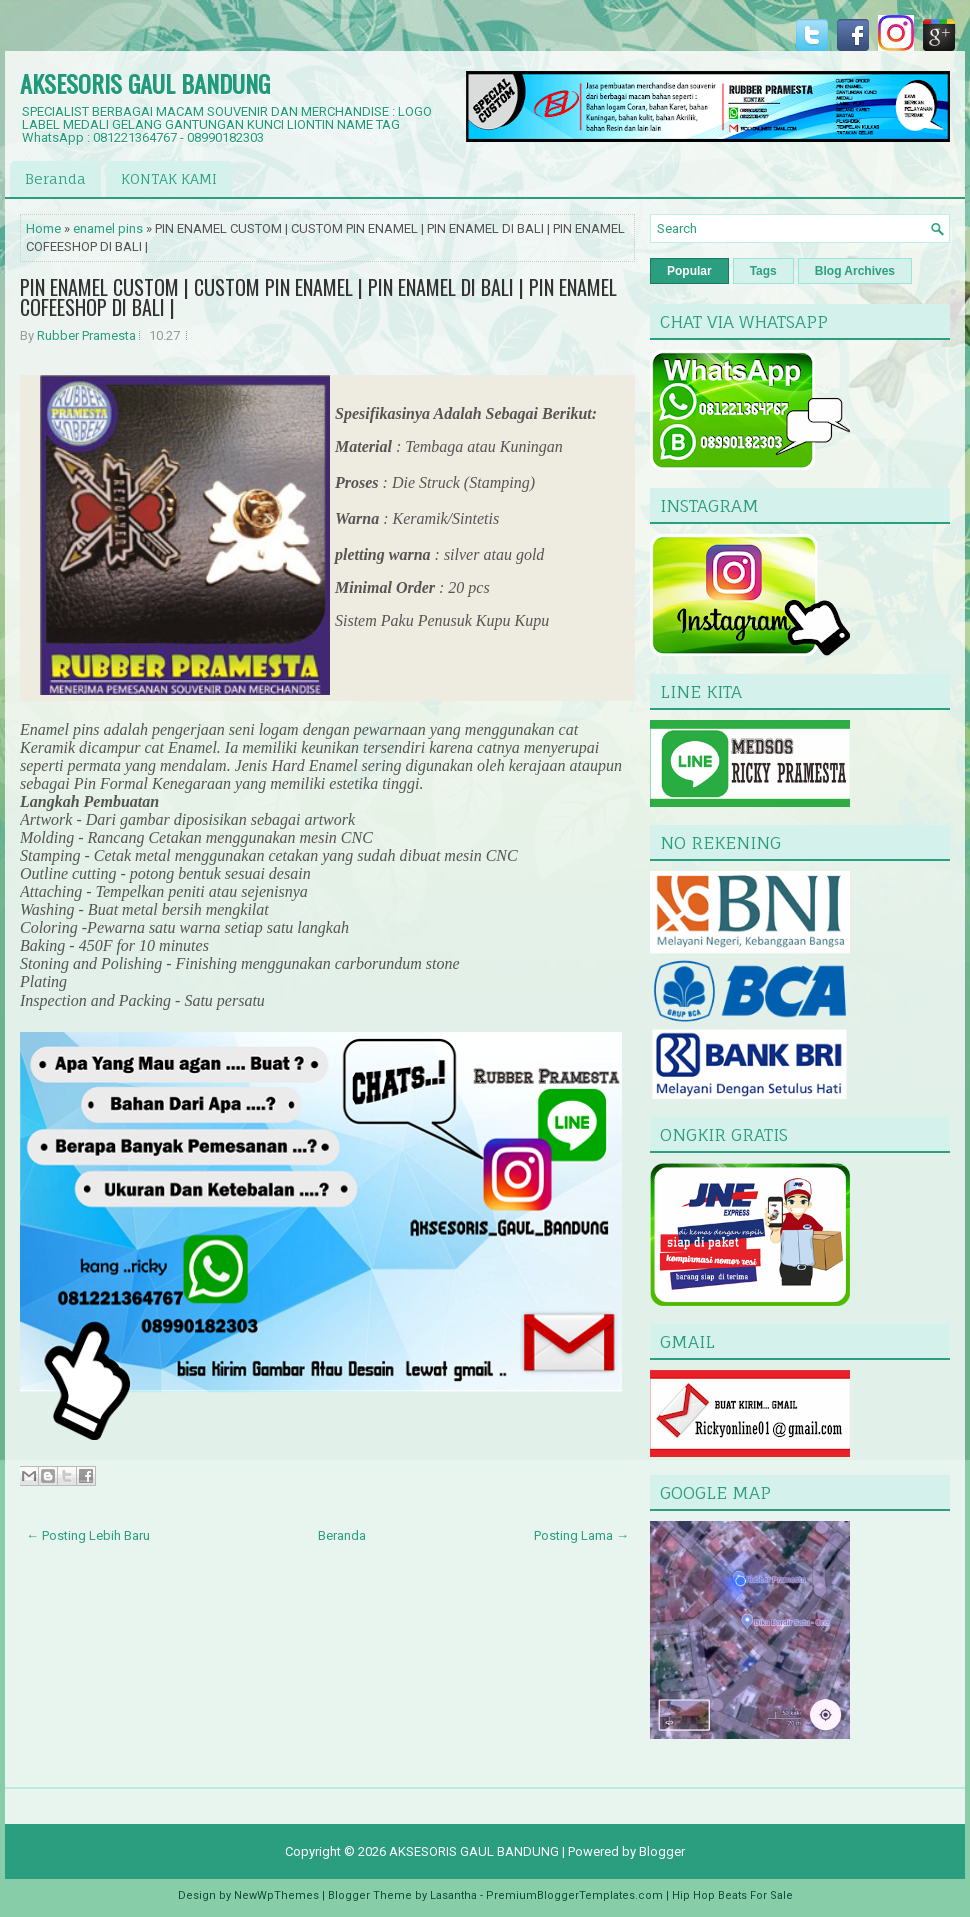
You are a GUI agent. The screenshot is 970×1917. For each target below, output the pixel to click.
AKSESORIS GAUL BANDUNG (145, 83)
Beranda (55, 178)
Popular (689, 271)
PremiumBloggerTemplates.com (574, 1895)
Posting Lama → (581, 1535)
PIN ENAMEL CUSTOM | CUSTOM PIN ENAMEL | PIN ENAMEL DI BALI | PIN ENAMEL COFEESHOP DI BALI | (318, 297)
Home (43, 228)
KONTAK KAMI (169, 178)
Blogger (662, 1851)
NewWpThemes (276, 1895)
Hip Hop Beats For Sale (732, 1895)
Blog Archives (855, 271)
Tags (763, 271)
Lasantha (453, 1895)
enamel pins (108, 228)
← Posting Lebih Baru (88, 1535)
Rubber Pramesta (86, 335)
